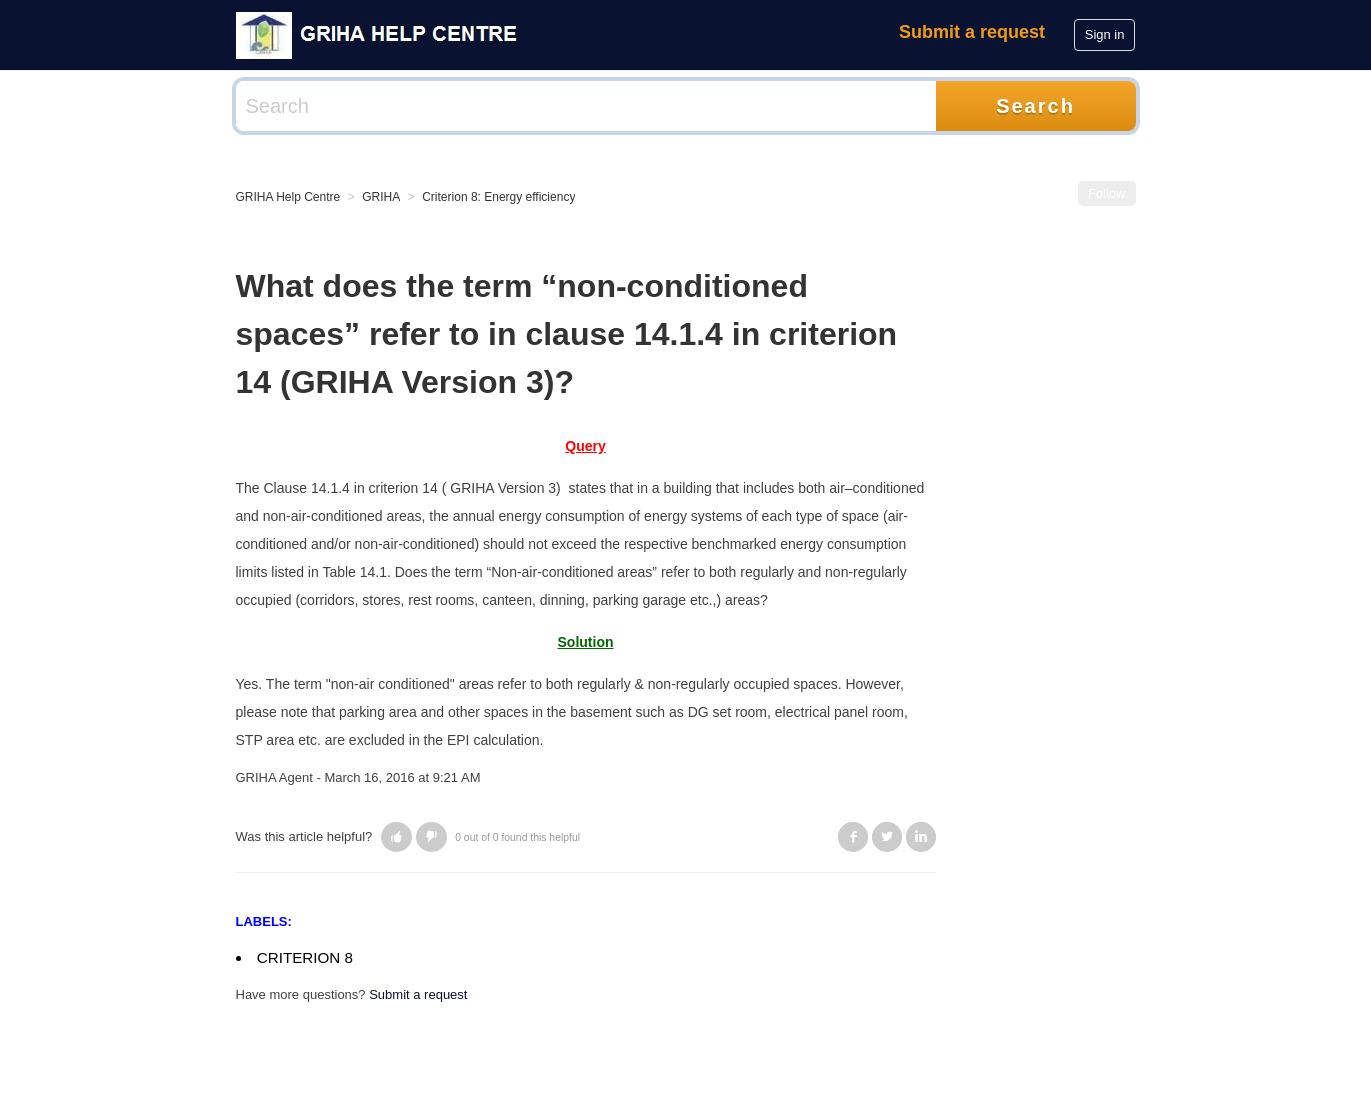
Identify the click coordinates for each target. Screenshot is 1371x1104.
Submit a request (972, 32)
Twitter (887, 837)
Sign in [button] (1105, 34)
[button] (396, 837)
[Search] (586, 106)
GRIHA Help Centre (288, 197)
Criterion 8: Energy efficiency (498, 197)
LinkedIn (921, 837)
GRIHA (381, 197)
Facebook (853, 837)
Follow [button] (1107, 193)
